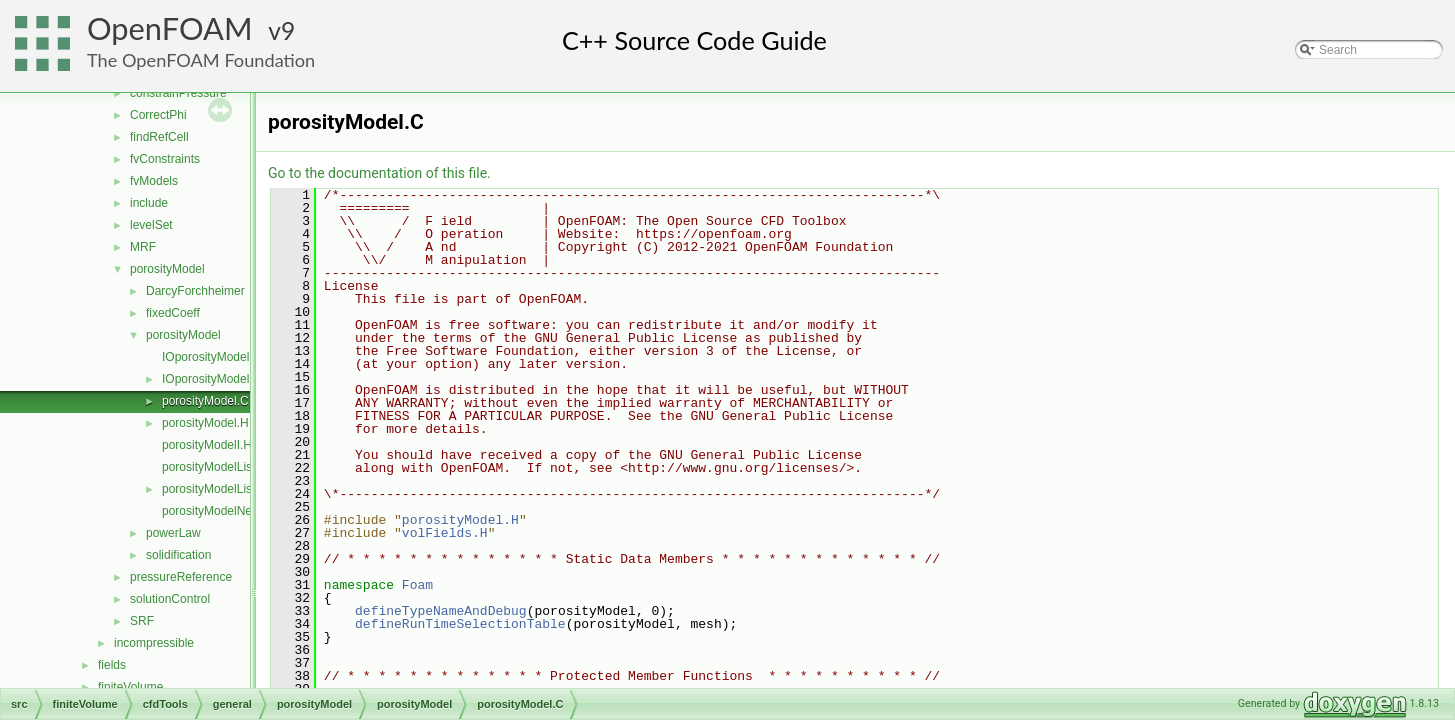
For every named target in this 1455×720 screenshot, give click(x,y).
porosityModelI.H (207, 445)
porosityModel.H (205, 423)
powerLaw (173, 533)
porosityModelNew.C (217, 511)
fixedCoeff (173, 313)
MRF (143, 247)
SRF (142, 621)
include (149, 203)
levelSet (151, 225)
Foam (417, 585)
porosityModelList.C (214, 467)
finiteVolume (130, 687)
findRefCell (159, 137)
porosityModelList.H (214, 489)
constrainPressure (178, 93)
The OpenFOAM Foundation (201, 60)
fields (112, 665)
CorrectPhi (158, 115)
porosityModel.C (205, 401)
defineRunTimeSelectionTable (460, 624)
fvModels (154, 181)
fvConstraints (165, 159)
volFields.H (445, 533)
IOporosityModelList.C (221, 357)
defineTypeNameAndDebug (441, 611)
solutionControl (170, 599)
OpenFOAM (170, 28)
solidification (178, 555)
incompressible (154, 643)
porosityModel (167, 269)
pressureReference (181, 577)
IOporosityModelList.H (221, 379)
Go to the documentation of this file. (379, 173)
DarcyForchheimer (195, 291)
